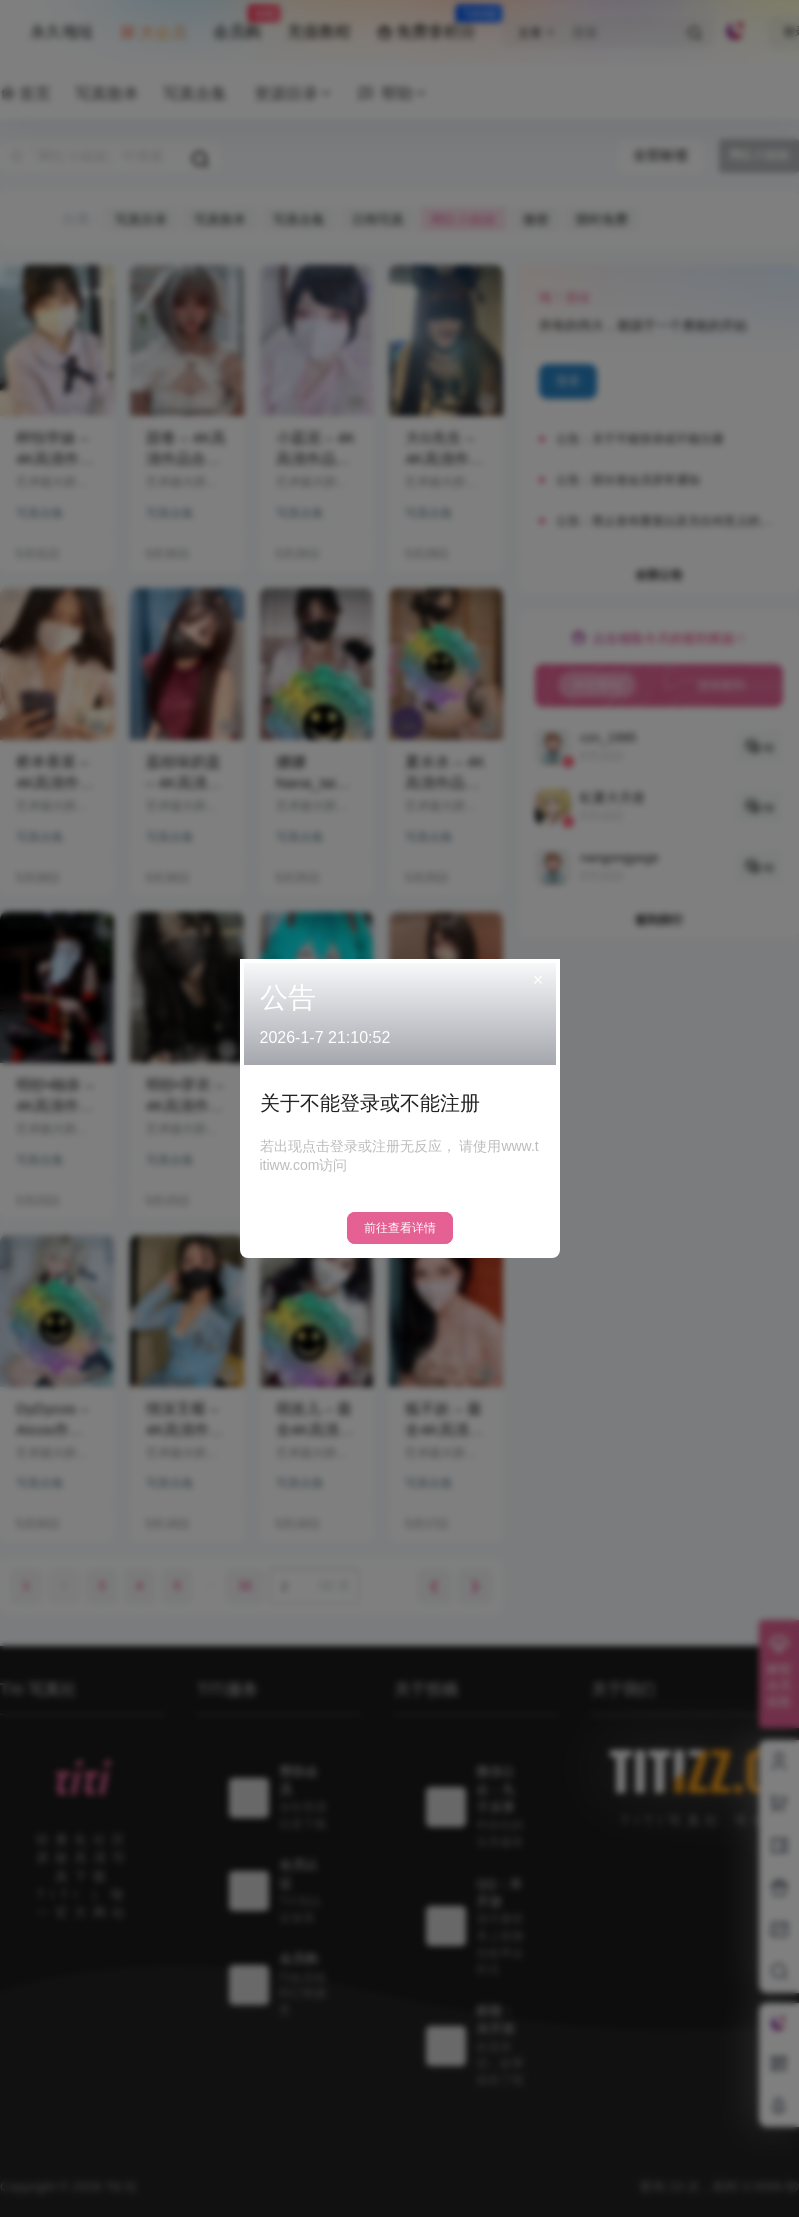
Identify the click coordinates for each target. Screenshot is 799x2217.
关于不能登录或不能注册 (370, 1103)
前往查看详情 (400, 1228)
